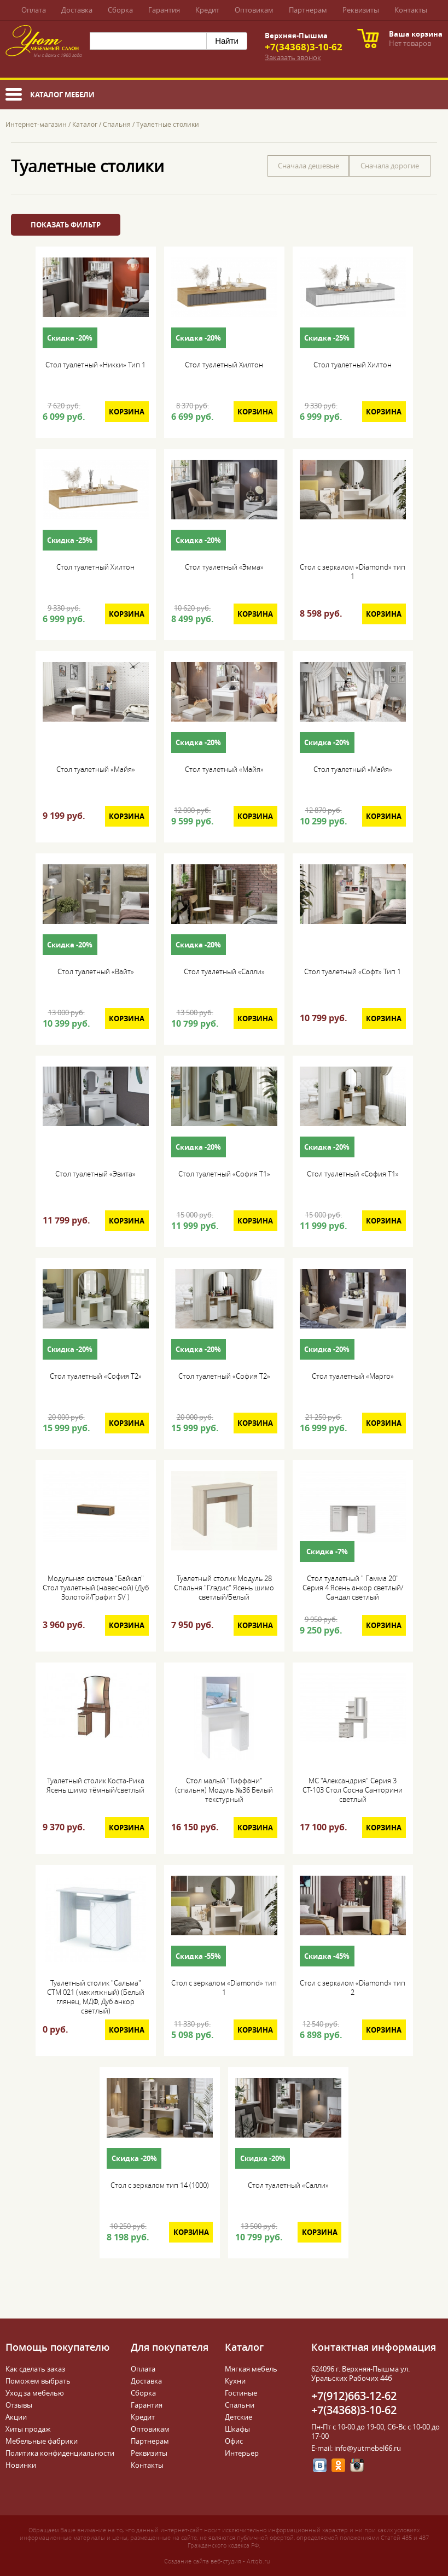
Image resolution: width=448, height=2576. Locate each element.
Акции (16, 2417)
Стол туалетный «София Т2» (96, 1376)
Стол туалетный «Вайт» (95, 971)
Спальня (117, 124)
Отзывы (18, 2405)
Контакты (410, 10)
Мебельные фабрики (41, 2441)
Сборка (120, 10)
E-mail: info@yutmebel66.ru (356, 2448)
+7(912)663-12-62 (354, 2395)
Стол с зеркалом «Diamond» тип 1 (352, 572)
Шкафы (237, 2429)
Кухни (235, 2381)
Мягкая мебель (251, 2369)
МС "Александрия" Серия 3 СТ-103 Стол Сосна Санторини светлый (352, 1790)
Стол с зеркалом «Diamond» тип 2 (352, 1987)
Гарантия (164, 10)
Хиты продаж (28, 2429)
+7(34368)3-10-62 (303, 46)
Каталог (84, 124)
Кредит (207, 10)
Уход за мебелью (34, 2393)
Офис (234, 2441)
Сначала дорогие (389, 166)
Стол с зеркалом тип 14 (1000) (159, 2185)
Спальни (239, 2405)
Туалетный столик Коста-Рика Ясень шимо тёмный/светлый (95, 1785)
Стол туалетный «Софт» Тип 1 (352, 971)
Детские (238, 2417)
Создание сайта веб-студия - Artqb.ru (217, 2561)
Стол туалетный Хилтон (224, 365)
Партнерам (308, 10)
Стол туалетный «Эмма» (224, 567)
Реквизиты (360, 10)
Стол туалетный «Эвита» (95, 1174)
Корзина (126, 412)
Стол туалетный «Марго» (353, 1376)
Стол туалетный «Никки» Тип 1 (95, 365)
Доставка (76, 10)
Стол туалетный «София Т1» (224, 1174)
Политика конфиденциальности (59, 2453)
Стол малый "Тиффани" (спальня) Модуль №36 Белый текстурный (223, 1790)
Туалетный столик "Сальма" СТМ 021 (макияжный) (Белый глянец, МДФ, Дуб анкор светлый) (95, 1997)
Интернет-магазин (36, 124)
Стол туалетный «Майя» (95, 769)
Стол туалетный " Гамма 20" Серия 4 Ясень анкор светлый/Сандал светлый (352, 1588)
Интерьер (242, 2453)
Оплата (33, 10)
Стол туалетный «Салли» (224, 971)
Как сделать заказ (35, 2369)
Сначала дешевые (308, 166)
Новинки (20, 2465)
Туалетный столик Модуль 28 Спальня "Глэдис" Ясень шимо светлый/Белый (224, 1588)
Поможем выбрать (38, 2381)
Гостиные (241, 2393)
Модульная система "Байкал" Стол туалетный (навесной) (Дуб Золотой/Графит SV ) (96, 1588)
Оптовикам (254, 10)
